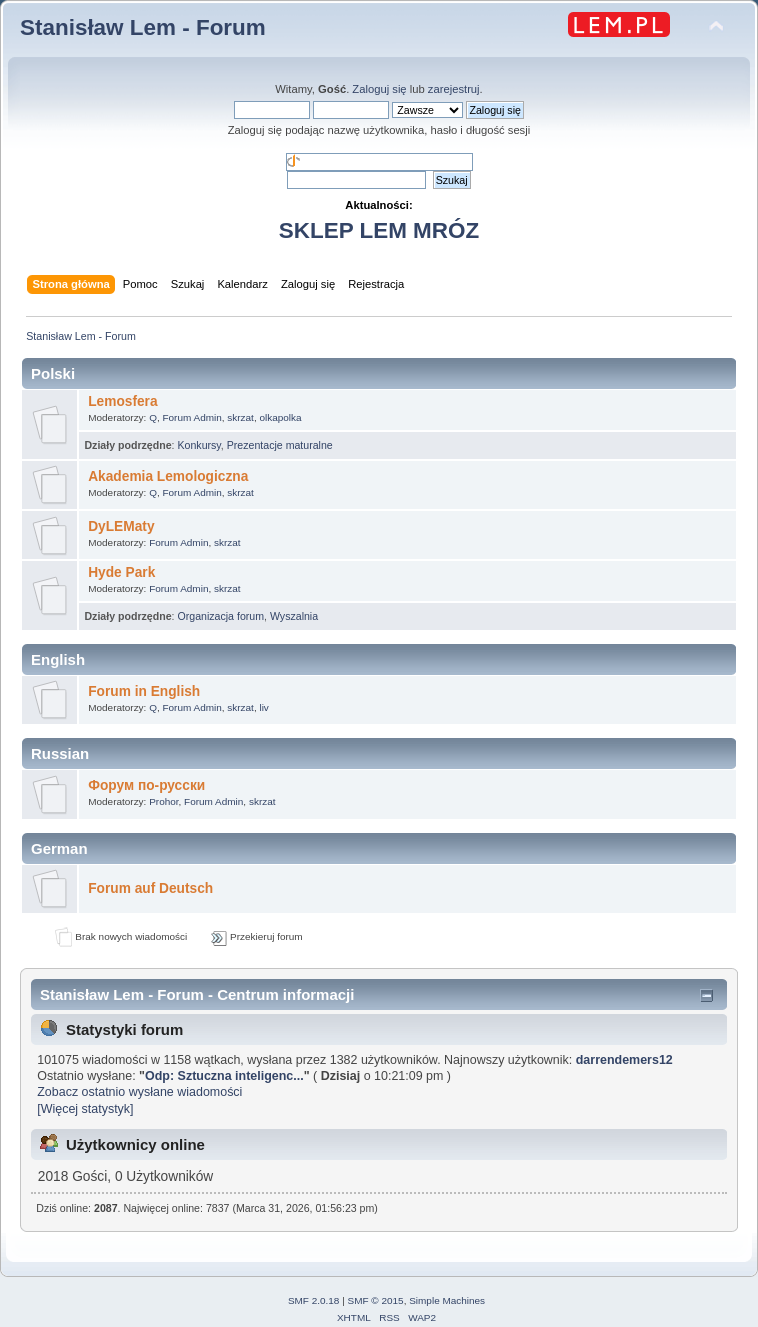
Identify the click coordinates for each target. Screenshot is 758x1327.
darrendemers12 (624, 1060)
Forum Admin (191, 417)
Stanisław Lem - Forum (143, 27)
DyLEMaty (121, 526)
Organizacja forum (220, 616)
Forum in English (144, 691)
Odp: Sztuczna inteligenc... (224, 1076)
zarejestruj (454, 89)
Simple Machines (447, 1300)
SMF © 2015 (376, 1300)
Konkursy (198, 445)
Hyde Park (121, 572)
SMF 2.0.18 (314, 1300)
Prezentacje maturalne (280, 445)
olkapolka (280, 417)
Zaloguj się (379, 89)
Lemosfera (122, 401)
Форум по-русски (146, 785)
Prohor (163, 801)
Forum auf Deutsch (150, 888)
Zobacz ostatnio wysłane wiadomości (139, 1092)
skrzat (240, 417)
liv (263, 707)
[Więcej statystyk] (85, 1109)
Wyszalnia (294, 616)
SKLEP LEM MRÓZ (379, 230)
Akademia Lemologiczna (168, 476)
